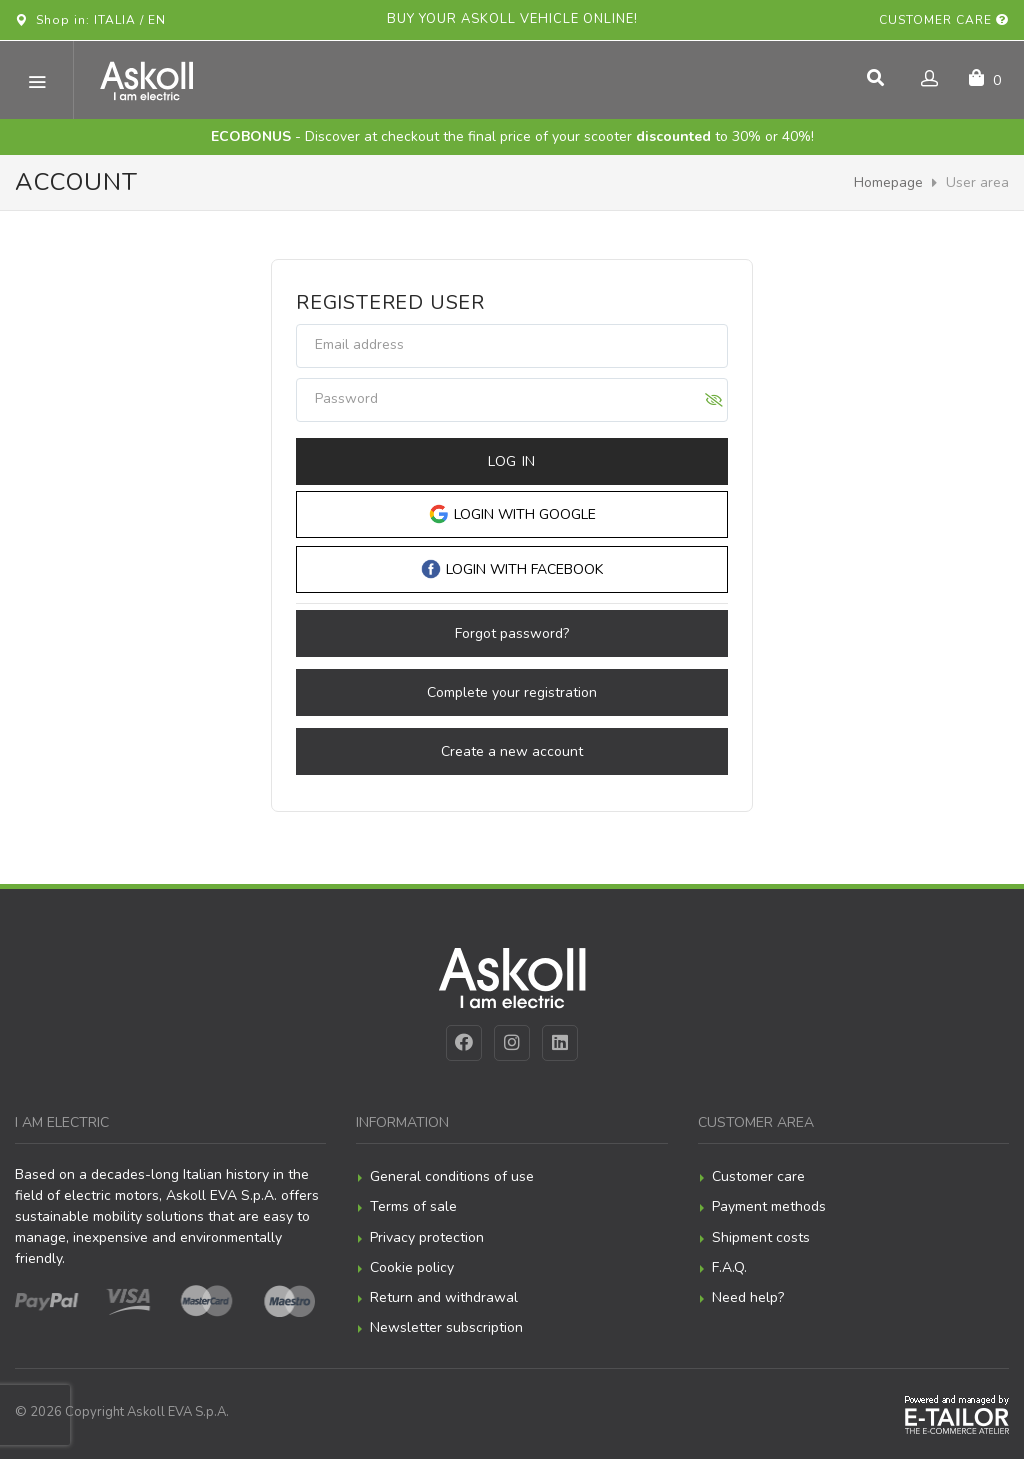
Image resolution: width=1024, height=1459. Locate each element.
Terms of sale (413, 1206)
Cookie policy (412, 1267)
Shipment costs (761, 1237)
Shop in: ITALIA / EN (90, 20)
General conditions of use (452, 1176)
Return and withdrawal (444, 1297)
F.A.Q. (729, 1267)
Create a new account (512, 751)
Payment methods (769, 1206)
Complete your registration (512, 692)
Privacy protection (427, 1237)
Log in (511, 461)
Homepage (888, 182)
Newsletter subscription (446, 1327)
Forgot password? (512, 633)
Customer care (944, 20)
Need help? (748, 1297)
